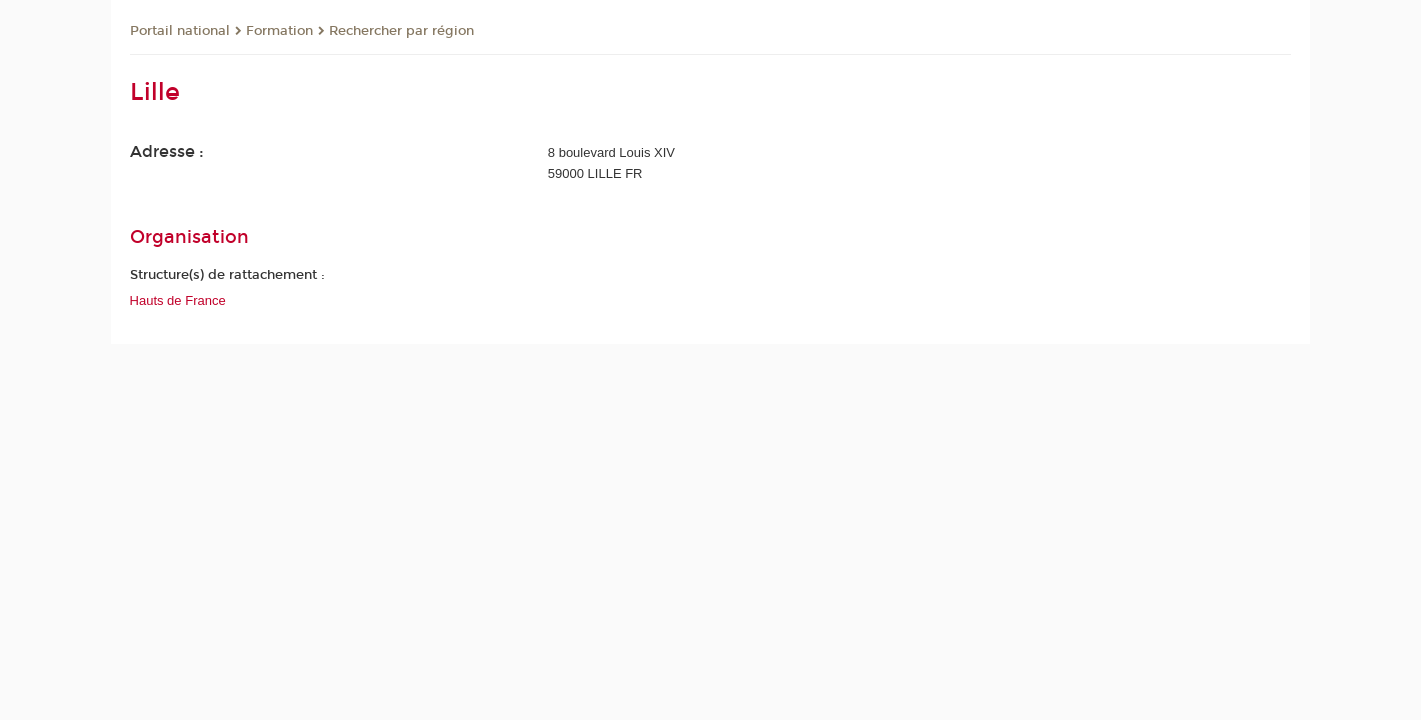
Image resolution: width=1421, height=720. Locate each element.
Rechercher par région (401, 31)
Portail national (180, 31)
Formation (279, 31)
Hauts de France (178, 300)
